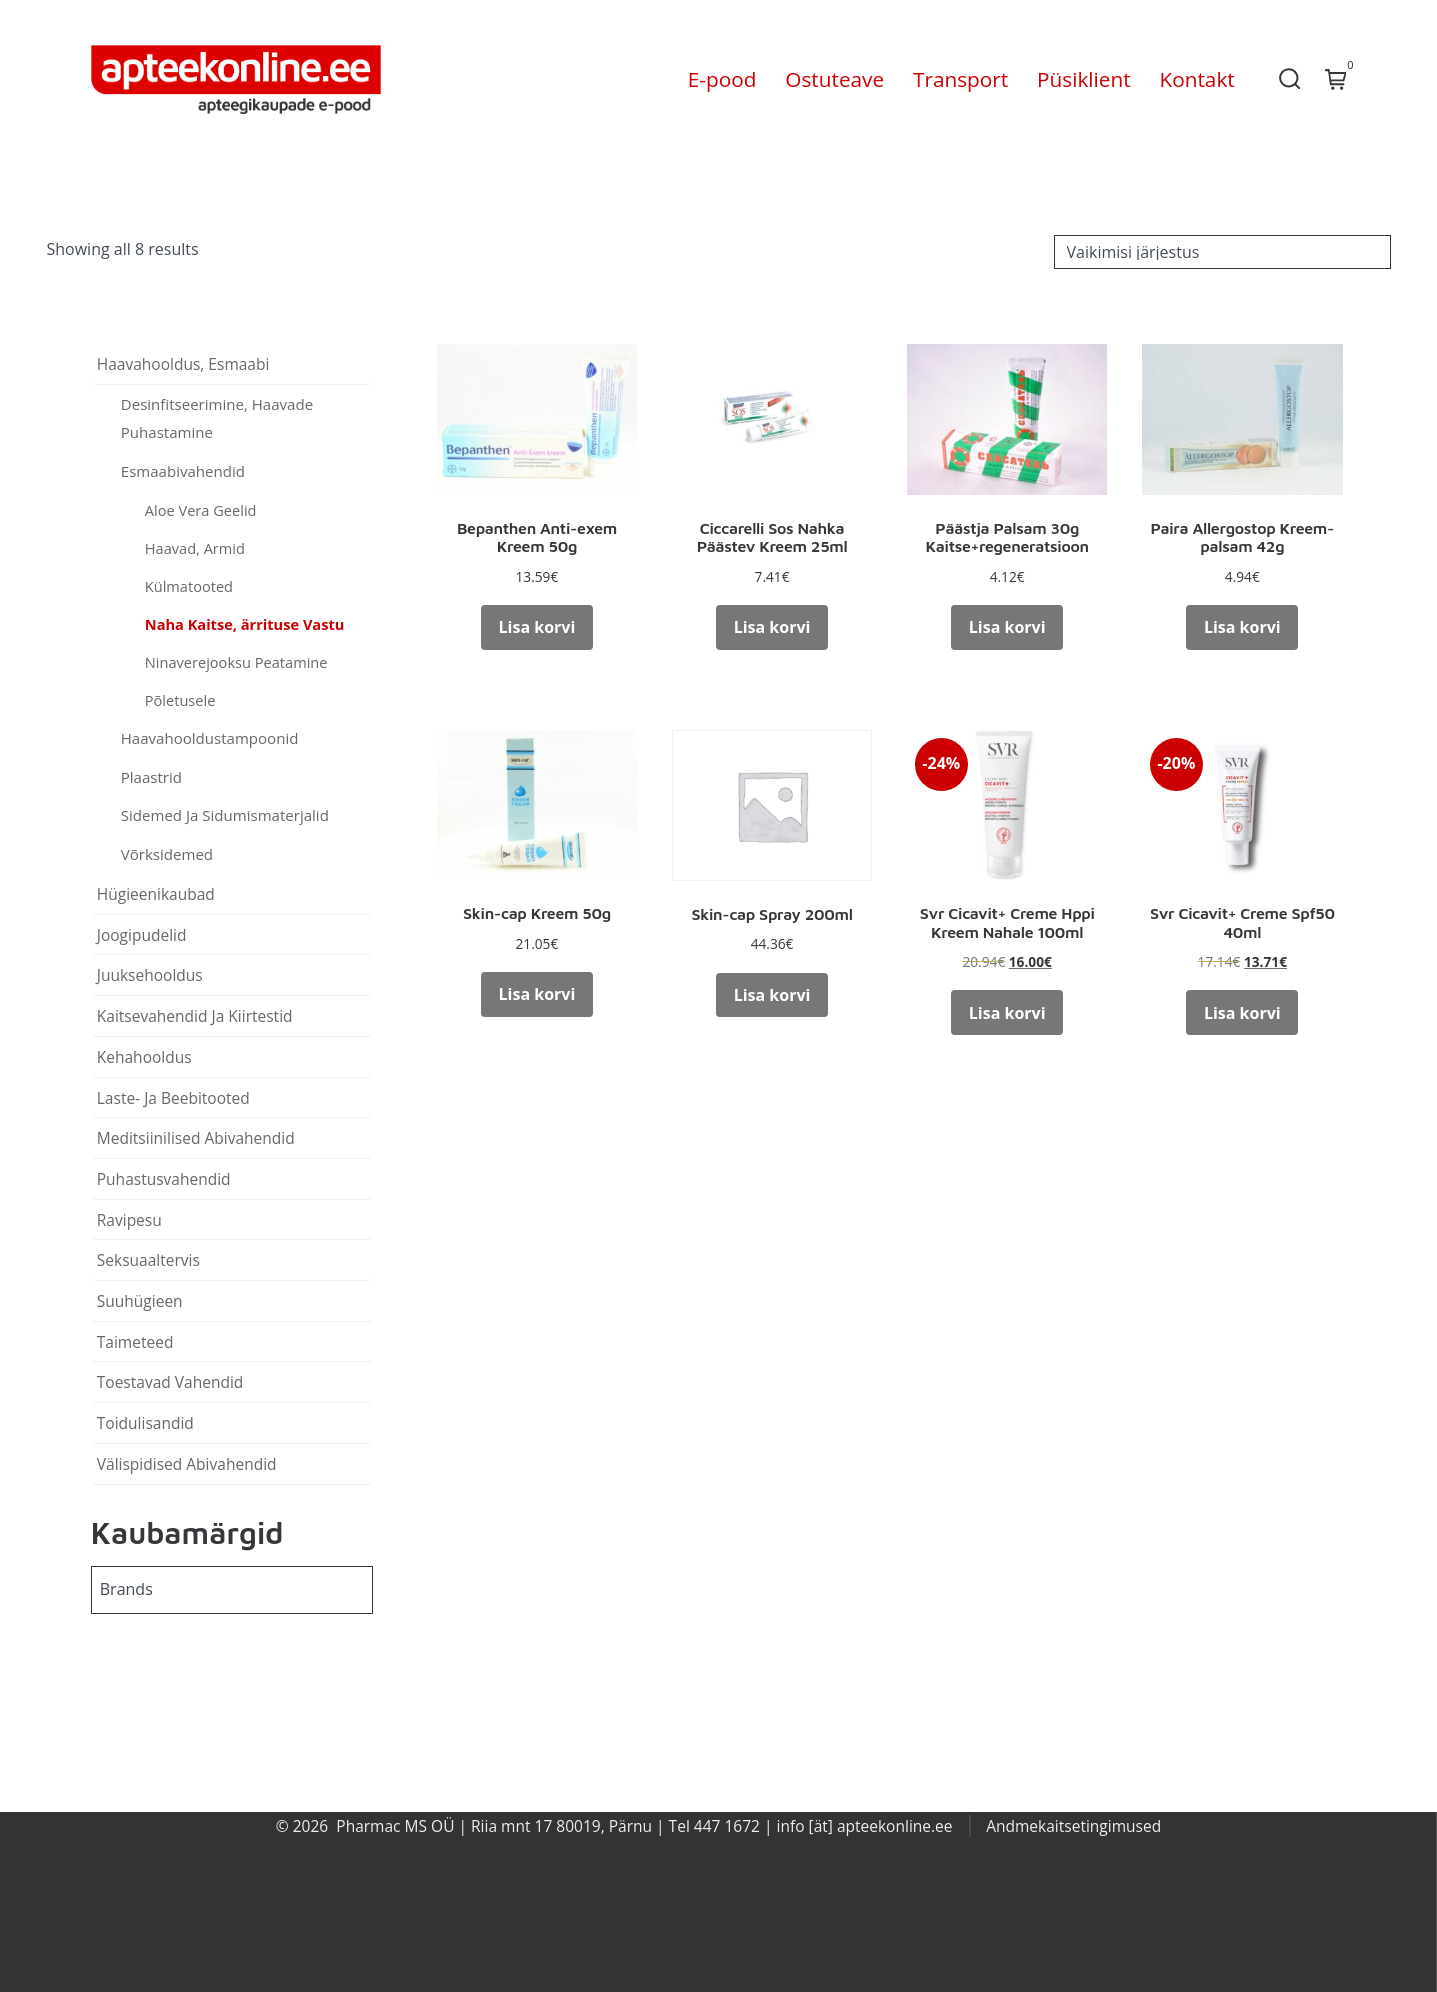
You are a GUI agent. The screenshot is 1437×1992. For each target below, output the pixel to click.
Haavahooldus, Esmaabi (183, 364)
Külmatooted (189, 586)
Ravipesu (129, 1220)
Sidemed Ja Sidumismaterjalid (225, 815)
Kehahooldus (144, 1057)
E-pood (722, 79)
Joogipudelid (142, 935)
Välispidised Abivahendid (187, 1464)
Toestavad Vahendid (170, 1382)
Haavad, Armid (195, 548)
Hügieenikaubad (156, 894)
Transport (960, 79)
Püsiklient (1084, 79)
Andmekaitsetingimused (1073, 1826)
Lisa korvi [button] (537, 627)
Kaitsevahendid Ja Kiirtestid (195, 1016)
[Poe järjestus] (1222, 252)
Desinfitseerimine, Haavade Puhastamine (217, 418)
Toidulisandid (145, 1423)
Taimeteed (135, 1342)
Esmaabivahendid (183, 471)
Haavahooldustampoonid (210, 738)
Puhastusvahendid (164, 1179)
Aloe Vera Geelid (201, 510)
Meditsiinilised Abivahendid (196, 1138)
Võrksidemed (167, 854)
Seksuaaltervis (148, 1260)
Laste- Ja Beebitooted (173, 1098)
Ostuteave (834, 79)
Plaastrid (151, 777)
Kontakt (1196, 79)
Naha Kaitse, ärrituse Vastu (245, 624)
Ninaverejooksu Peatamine (236, 662)
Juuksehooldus (150, 975)
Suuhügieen (140, 1301)
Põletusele (180, 700)
